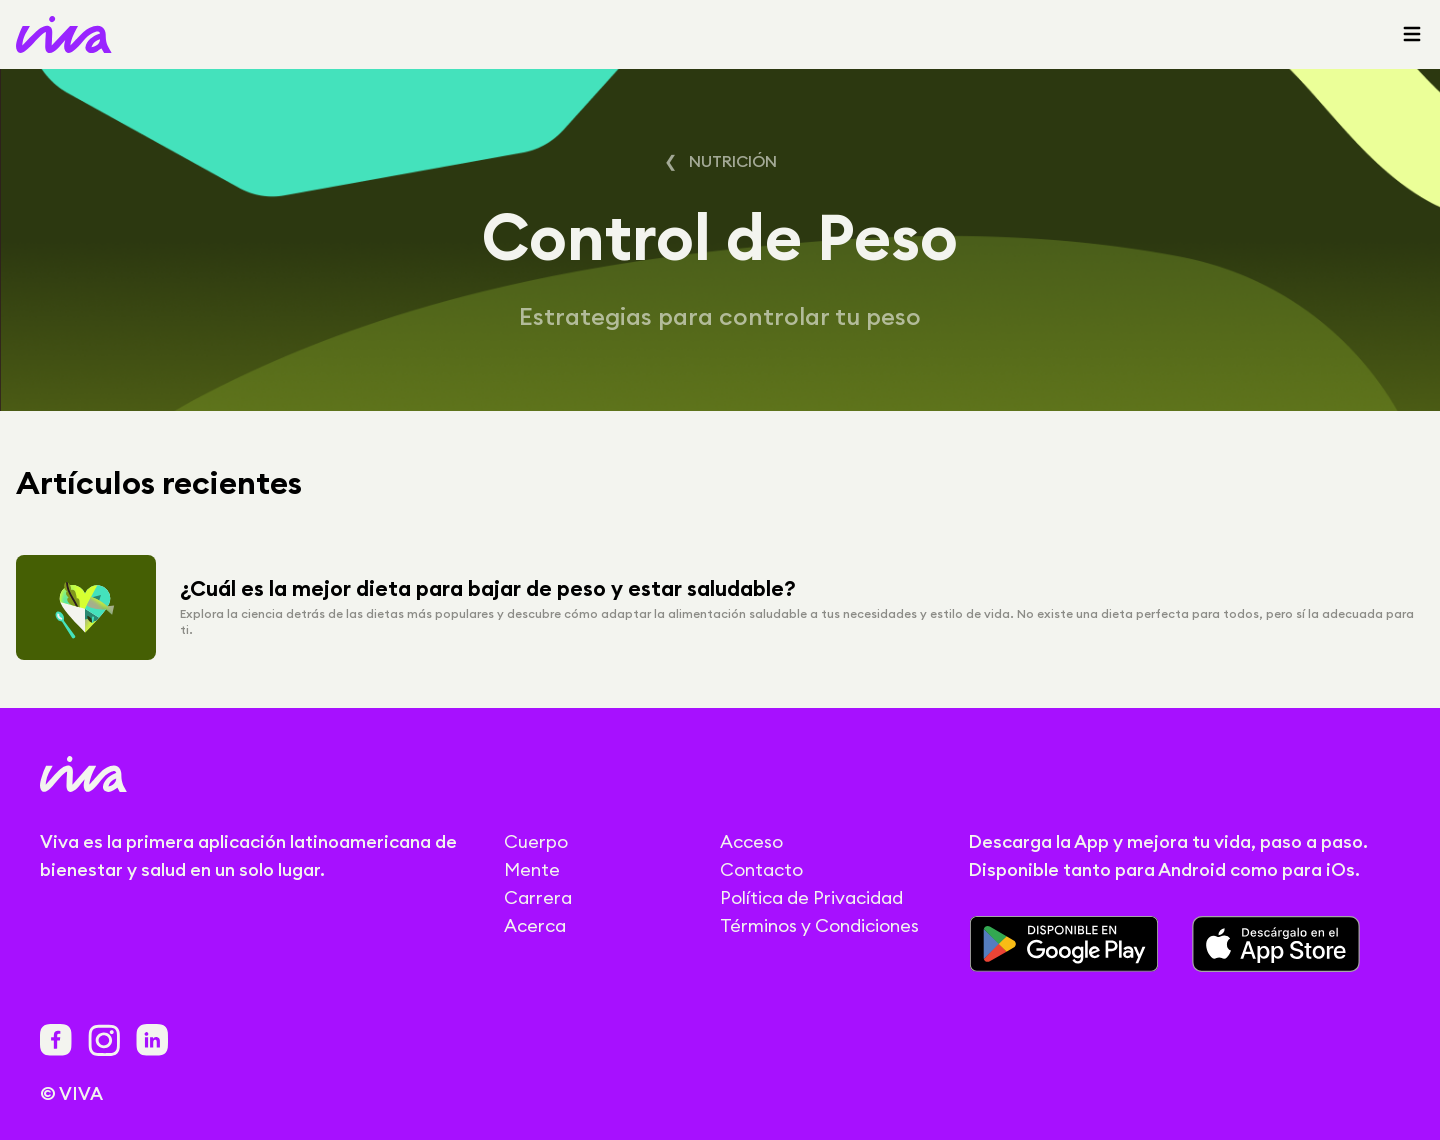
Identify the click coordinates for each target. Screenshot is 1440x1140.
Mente (532, 869)
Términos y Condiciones (819, 925)
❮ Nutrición (720, 161)
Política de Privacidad (811, 897)
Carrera (538, 897)
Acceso (751, 841)
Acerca (535, 925)
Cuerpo (536, 841)
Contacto (761, 869)
